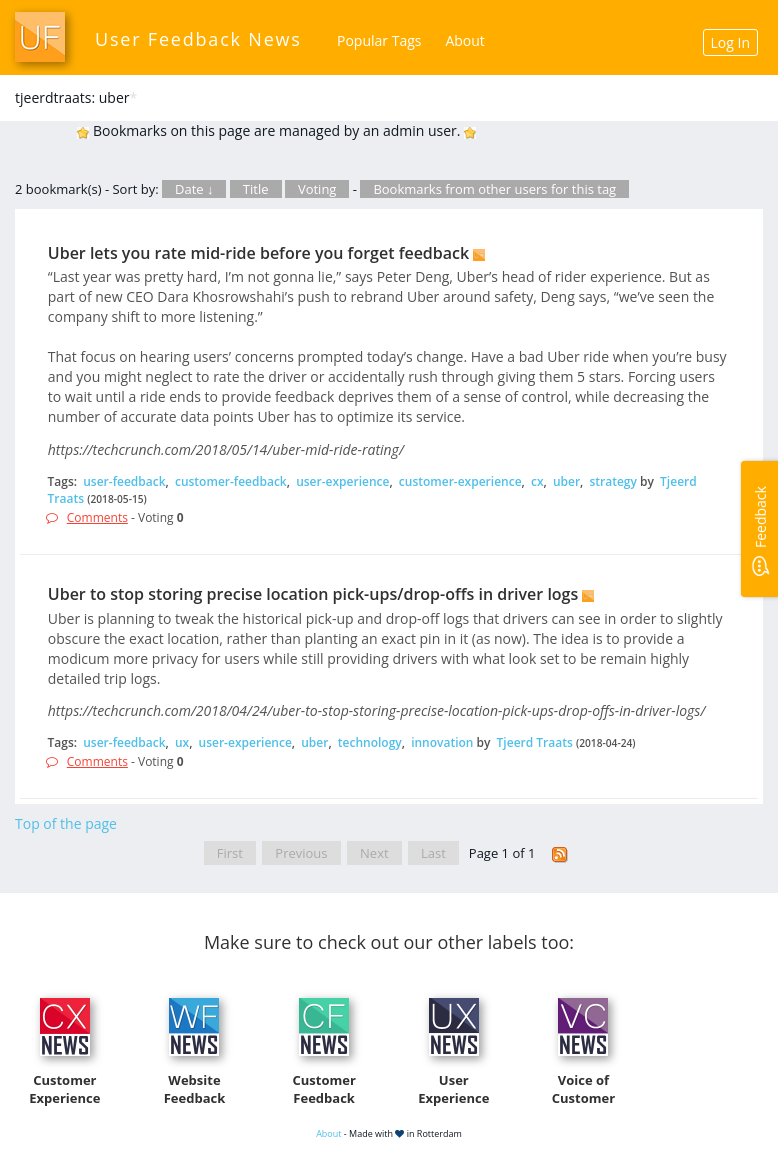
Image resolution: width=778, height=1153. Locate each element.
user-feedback (124, 481)
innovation (442, 742)
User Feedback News (198, 39)
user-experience (342, 481)
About (464, 40)
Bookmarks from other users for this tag (494, 189)
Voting (317, 189)
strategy (612, 481)
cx (537, 481)
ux (182, 742)
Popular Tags (379, 40)
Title (256, 189)
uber (566, 481)
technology (370, 742)
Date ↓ (194, 189)
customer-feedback (231, 481)
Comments (97, 517)
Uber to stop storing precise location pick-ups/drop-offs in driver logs (313, 594)
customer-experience (460, 481)
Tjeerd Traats (535, 742)
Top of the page (66, 823)
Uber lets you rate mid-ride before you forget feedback (258, 253)
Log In (730, 42)
